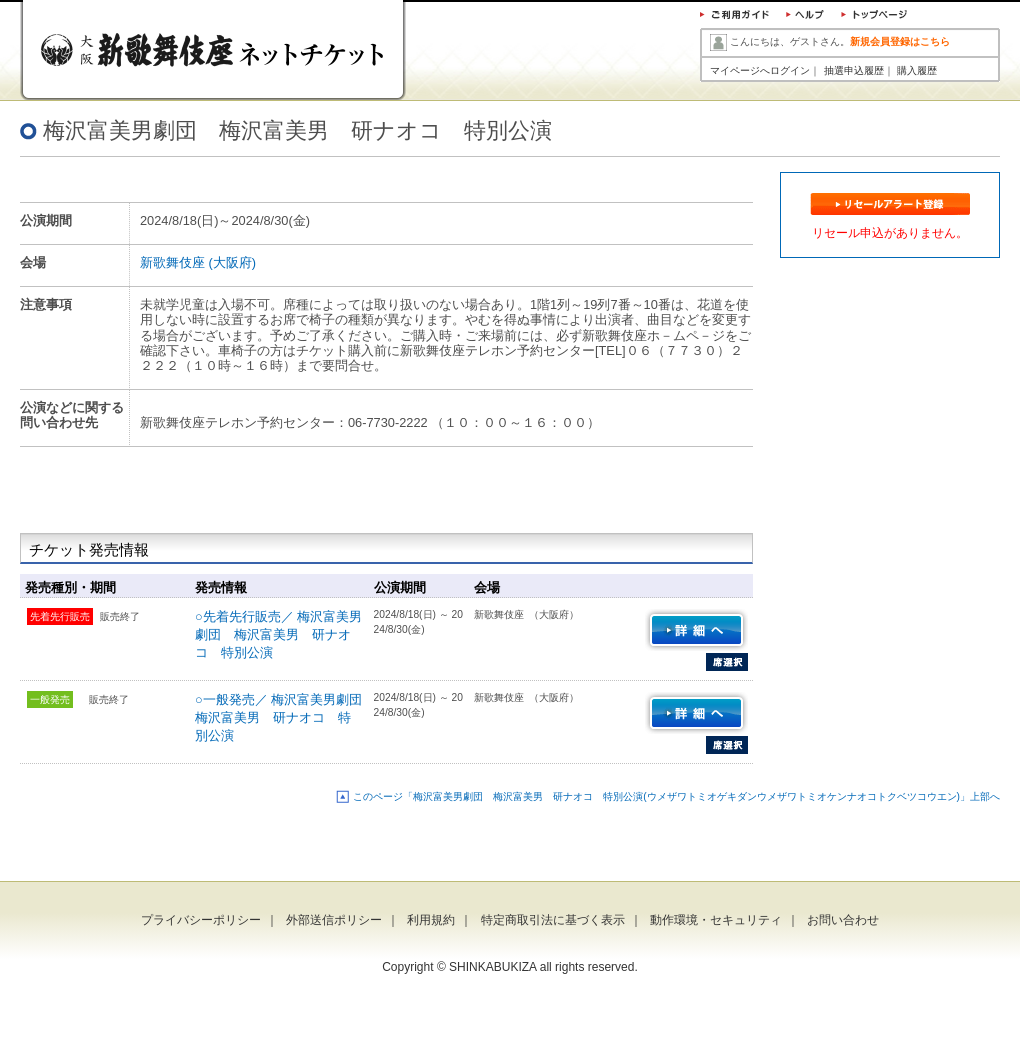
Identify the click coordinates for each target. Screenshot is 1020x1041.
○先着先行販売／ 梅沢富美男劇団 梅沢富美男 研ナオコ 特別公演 (278, 634)
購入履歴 (917, 70)
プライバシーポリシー (201, 920)
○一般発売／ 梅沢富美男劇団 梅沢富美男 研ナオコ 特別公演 (285, 717)
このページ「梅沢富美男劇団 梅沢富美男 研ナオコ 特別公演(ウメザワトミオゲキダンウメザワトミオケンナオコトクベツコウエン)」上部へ (676, 796)
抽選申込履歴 (854, 70)
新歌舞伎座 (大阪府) (198, 262)
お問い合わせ (843, 920)
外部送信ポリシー (334, 920)
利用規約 (431, 920)
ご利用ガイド (735, 16)
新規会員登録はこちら (900, 41)
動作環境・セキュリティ (716, 920)
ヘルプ (803, 16)
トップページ (873, 16)
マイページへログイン (760, 70)
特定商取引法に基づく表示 (553, 920)
